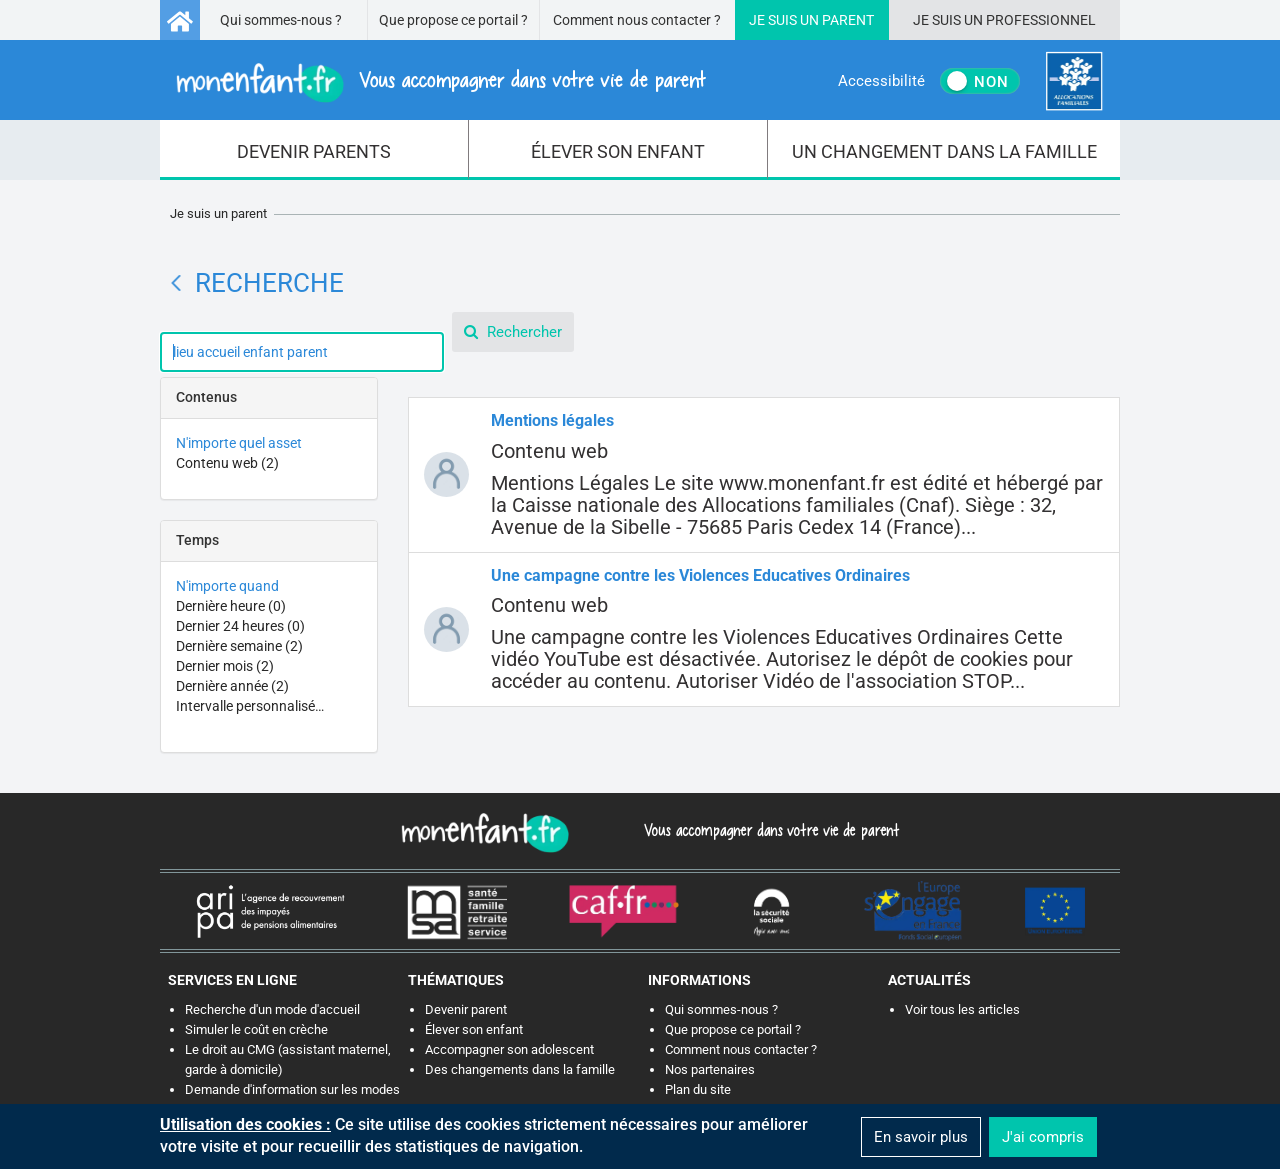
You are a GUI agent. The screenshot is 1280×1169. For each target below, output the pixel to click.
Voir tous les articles (962, 1009)
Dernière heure (231, 606)
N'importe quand (227, 586)
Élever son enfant (474, 1029)
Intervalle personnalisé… (250, 706)
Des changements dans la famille (520, 1069)
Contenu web (227, 463)
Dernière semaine (239, 646)
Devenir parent (466, 1009)
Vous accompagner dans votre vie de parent (768, 830)
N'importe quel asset (239, 443)
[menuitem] (314, 150)
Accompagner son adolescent (509, 1049)
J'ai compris (1043, 1137)
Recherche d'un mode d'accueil (272, 1009)
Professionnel (1041, 20)
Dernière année (232, 686)
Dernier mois (225, 666)
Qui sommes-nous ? (281, 20)
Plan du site (698, 1089)
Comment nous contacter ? (637, 20)
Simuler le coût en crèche (256, 1029)
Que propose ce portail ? (453, 20)
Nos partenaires (710, 1069)
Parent (848, 20)
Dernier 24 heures (240, 626)
